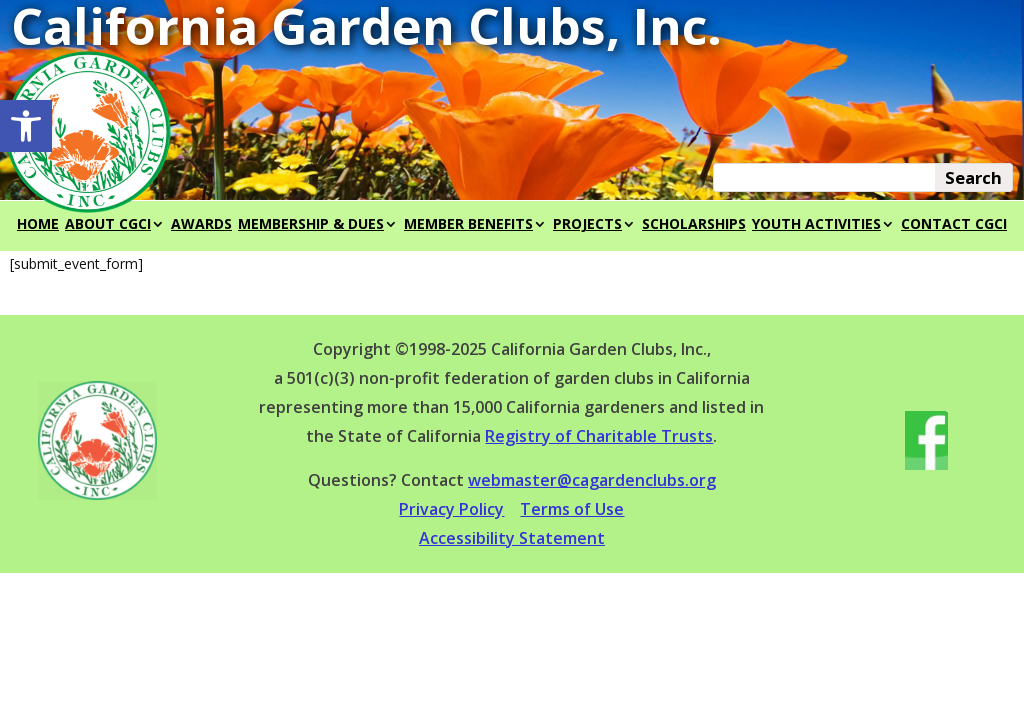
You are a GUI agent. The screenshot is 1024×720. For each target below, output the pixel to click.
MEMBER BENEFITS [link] (468, 225)
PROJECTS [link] (587, 225)
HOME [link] (38, 225)
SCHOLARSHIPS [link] (694, 225)
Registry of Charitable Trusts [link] (599, 436)
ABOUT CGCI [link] (108, 225)
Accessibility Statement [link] (512, 538)
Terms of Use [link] (572, 509)
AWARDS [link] (201, 225)
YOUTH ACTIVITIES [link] (816, 225)
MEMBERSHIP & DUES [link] (311, 225)
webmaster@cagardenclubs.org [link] (592, 480)
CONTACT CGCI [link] (954, 225)
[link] (26, 126)
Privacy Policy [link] (451, 509)
